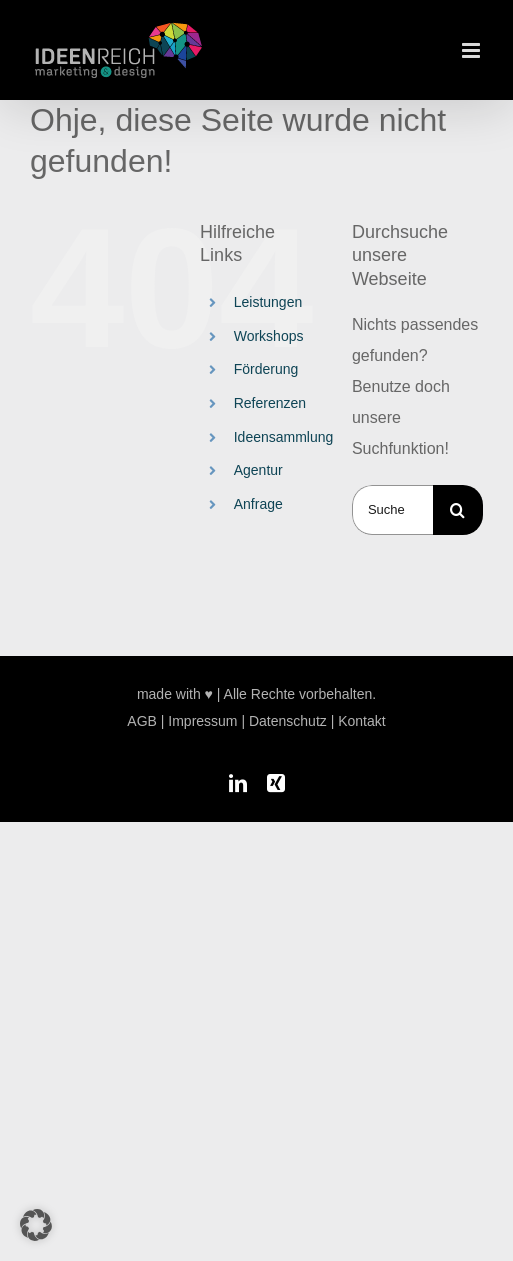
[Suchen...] (392, 510)
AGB (142, 721)
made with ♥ (175, 694)
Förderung (266, 369)
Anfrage (258, 504)
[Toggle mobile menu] (472, 50)
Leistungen (268, 302)
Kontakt (361, 721)
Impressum (202, 721)
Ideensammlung (284, 437)
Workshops (269, 336)
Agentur (258, 470)
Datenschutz (288, 721)
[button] (36, 1225)
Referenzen (270, 403)
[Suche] (458, 510)
